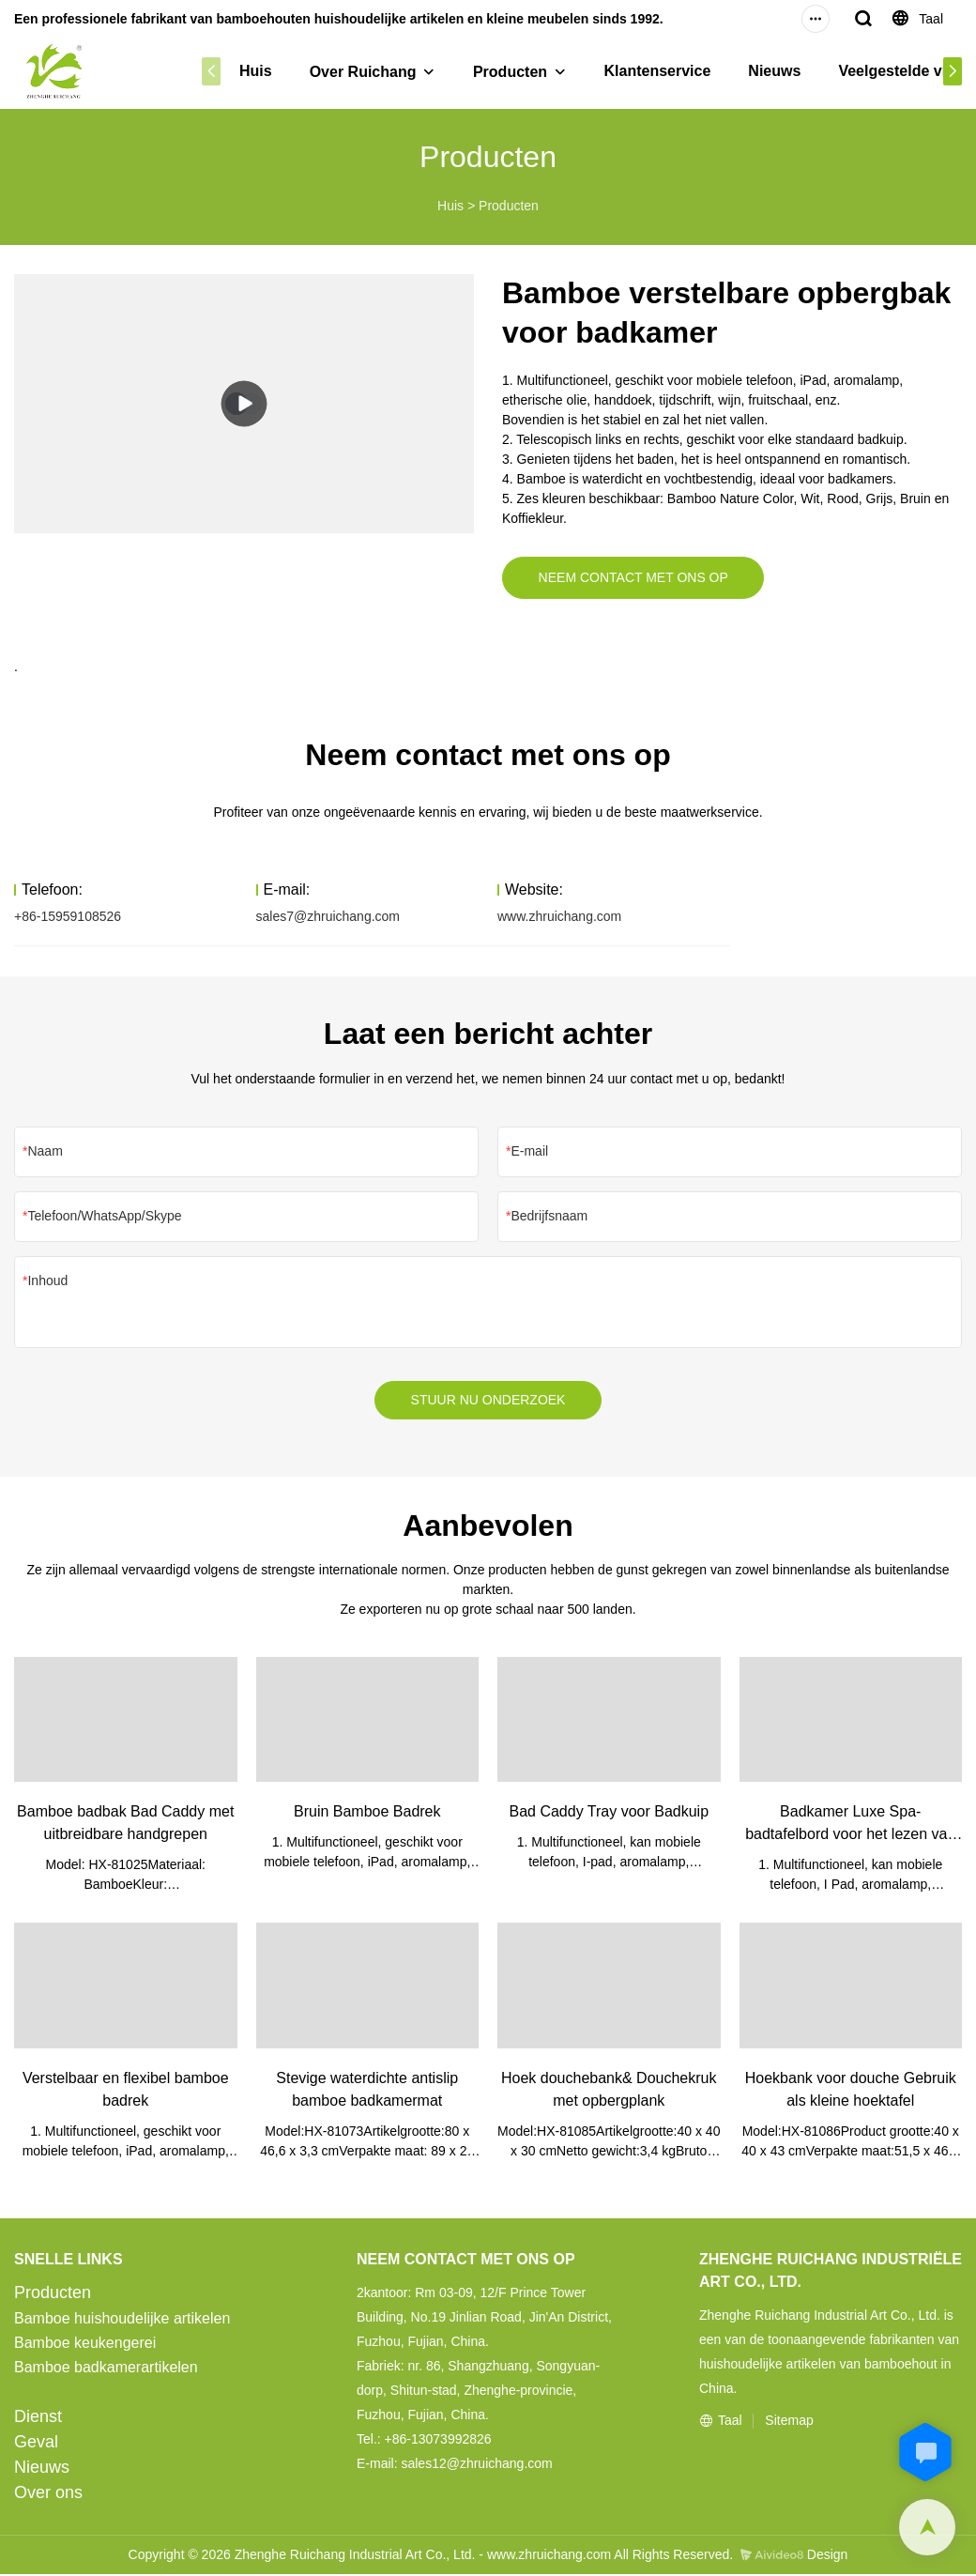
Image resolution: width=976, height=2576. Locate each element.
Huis (255, 71)
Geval (36, 2443)
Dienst (38, 2418)
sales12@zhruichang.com (476, 2465)
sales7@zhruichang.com (328, 917)
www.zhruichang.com (559, 917)
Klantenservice (657, 71)
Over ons (48, 2494)
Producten (510, 72)
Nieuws (774, 71)
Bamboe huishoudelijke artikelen (122, 2320)
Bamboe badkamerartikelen (106, 2369)
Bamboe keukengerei (85, 2345)
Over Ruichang (363, 72)
